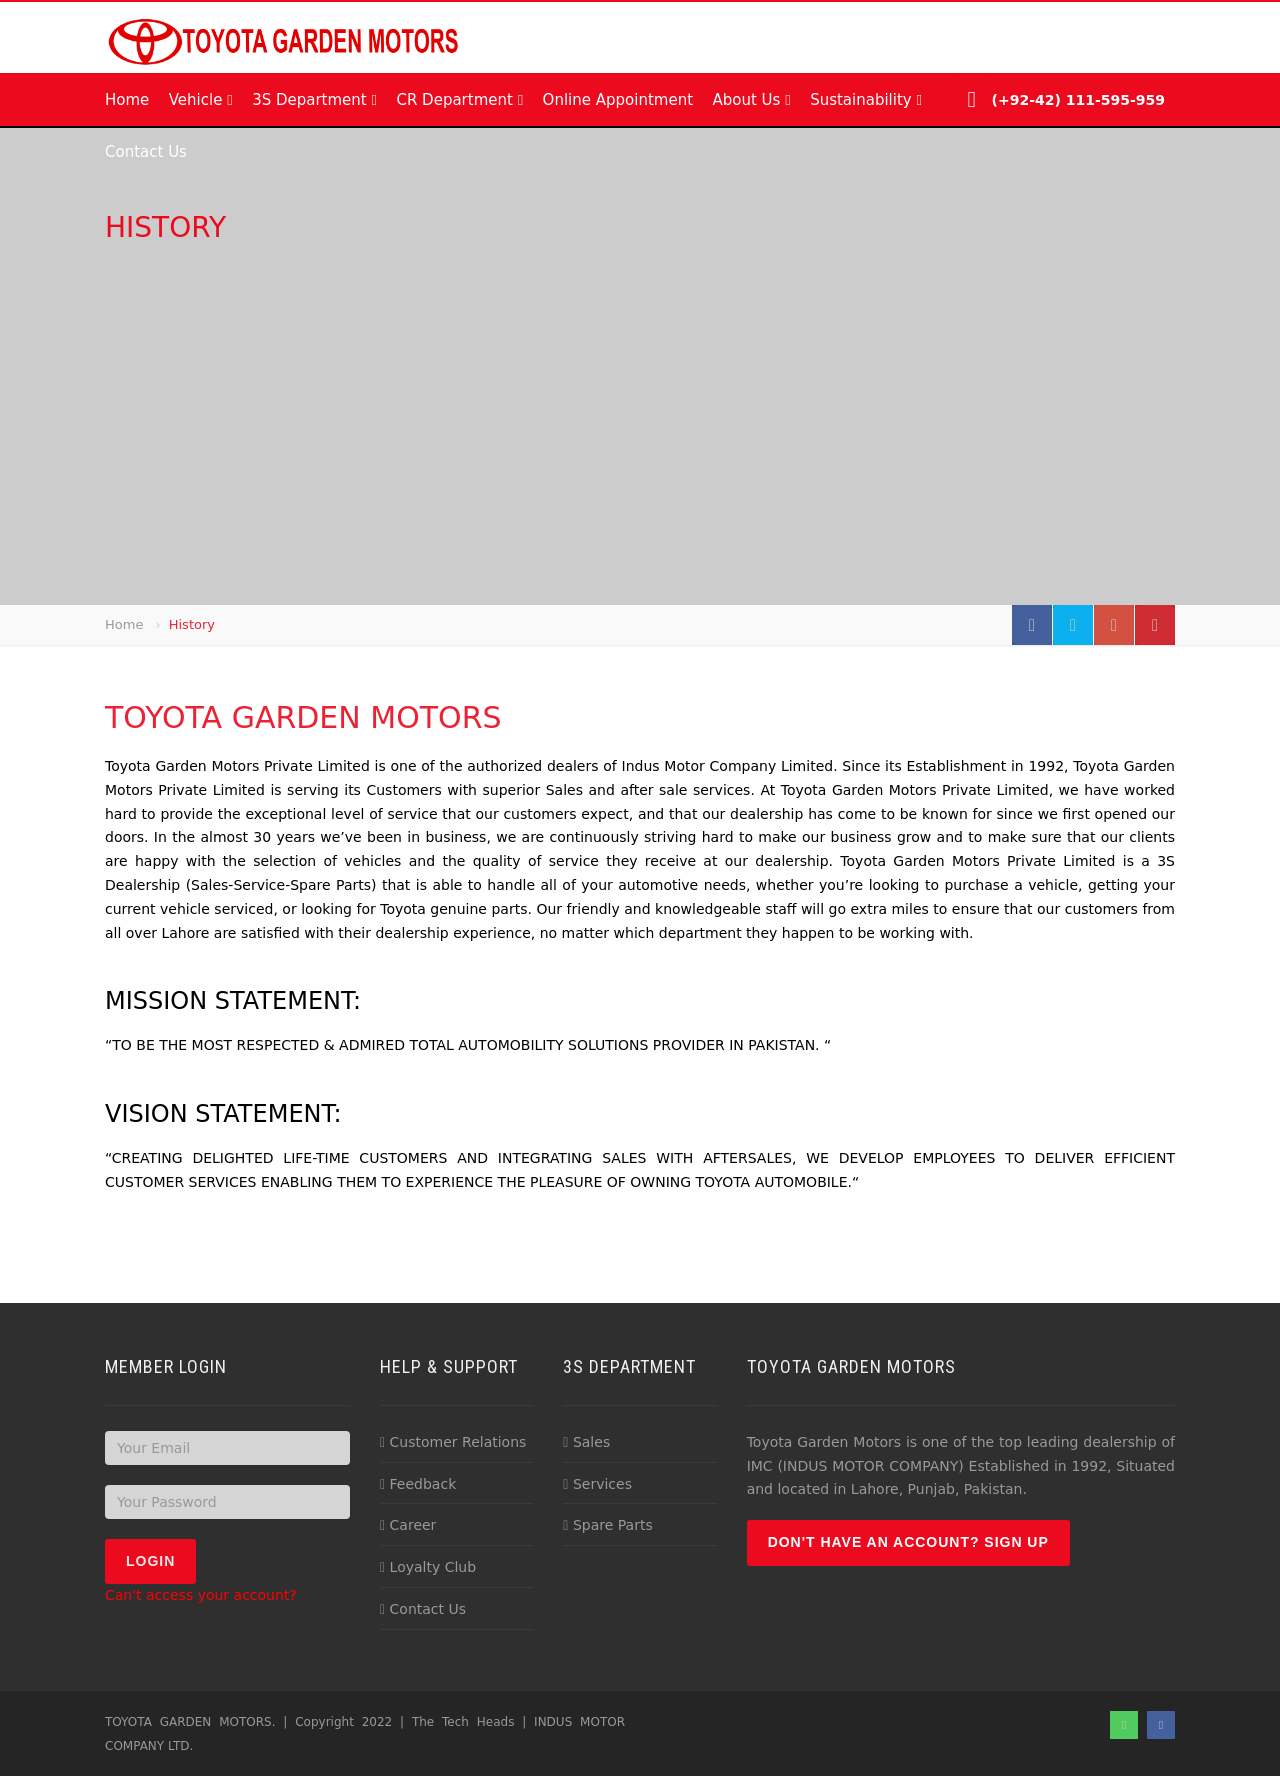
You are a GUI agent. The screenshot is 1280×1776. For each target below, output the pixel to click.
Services (597, 1484)
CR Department (459, 100)
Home (127, 100)
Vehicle (201, 100)
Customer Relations (453, 1442)
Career (408, 1525)
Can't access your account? (201, 1595)
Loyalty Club (428, 1567)
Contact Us (146, 152)
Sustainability (866, 100)
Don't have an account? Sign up (908, 1542)
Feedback (418, 1484)
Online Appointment (618, 100)
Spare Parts (607, 1525)
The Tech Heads (463, 1722)
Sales (586, 1442)
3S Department (314, 100)
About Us (751, 100)
